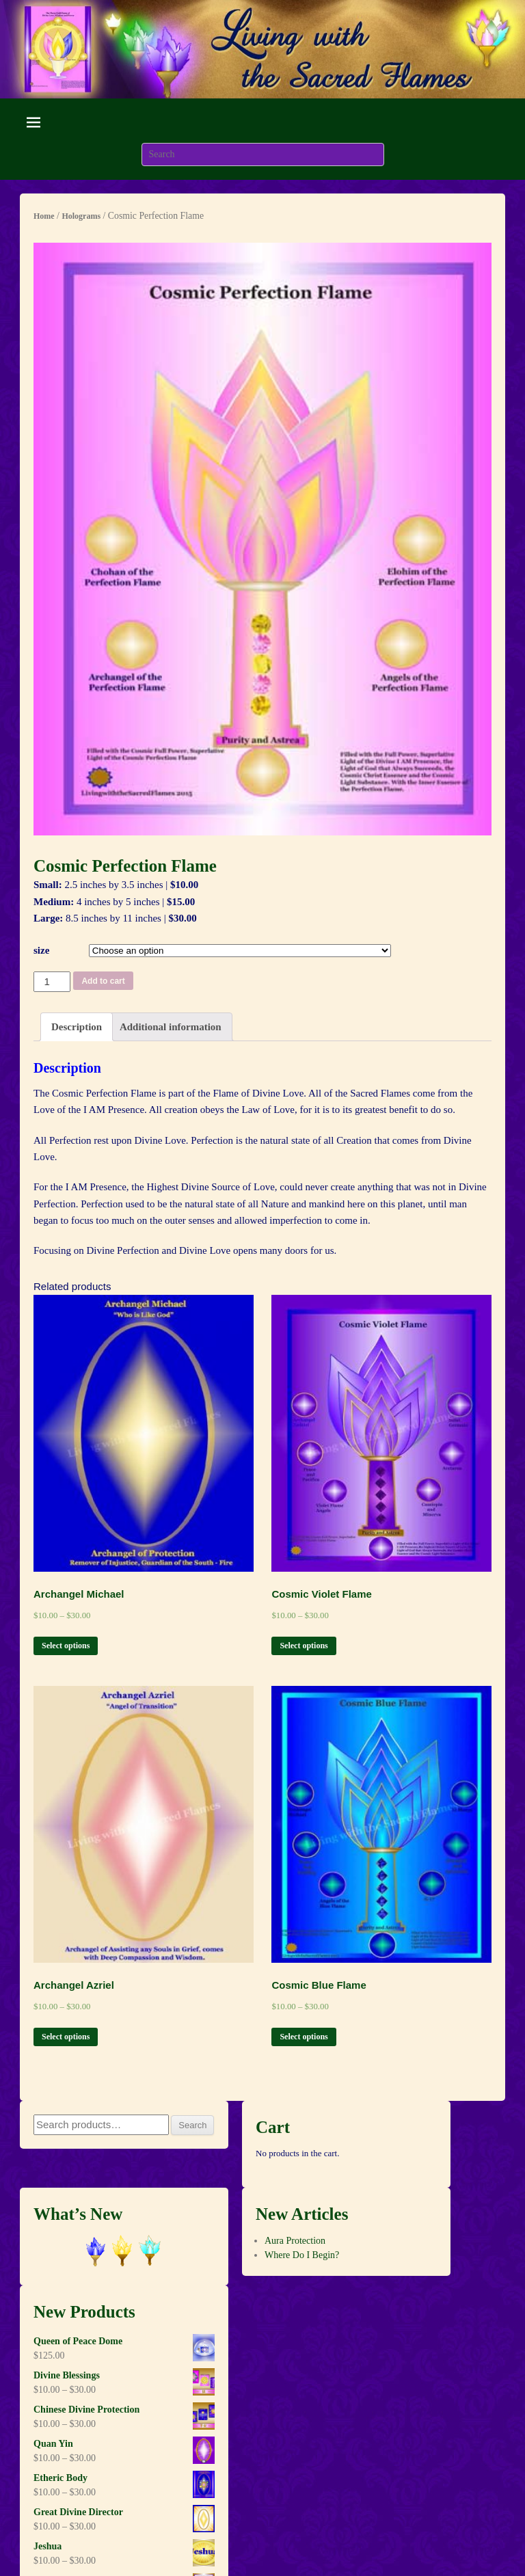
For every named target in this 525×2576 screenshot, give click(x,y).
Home (44, 216)
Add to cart (102, 981)
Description (76, 1026)
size (41, 950)
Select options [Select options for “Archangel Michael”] (66, 1645)
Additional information (170, 1026)
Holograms (81, 216)
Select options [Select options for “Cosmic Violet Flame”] (303, 1645)
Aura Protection (295, 2241)
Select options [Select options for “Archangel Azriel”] (66, 2036)
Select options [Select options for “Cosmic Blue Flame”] (303, 2036)
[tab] (76, 1026)
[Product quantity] (51, 981)
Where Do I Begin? (302, 2255)
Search (192, 2125)
